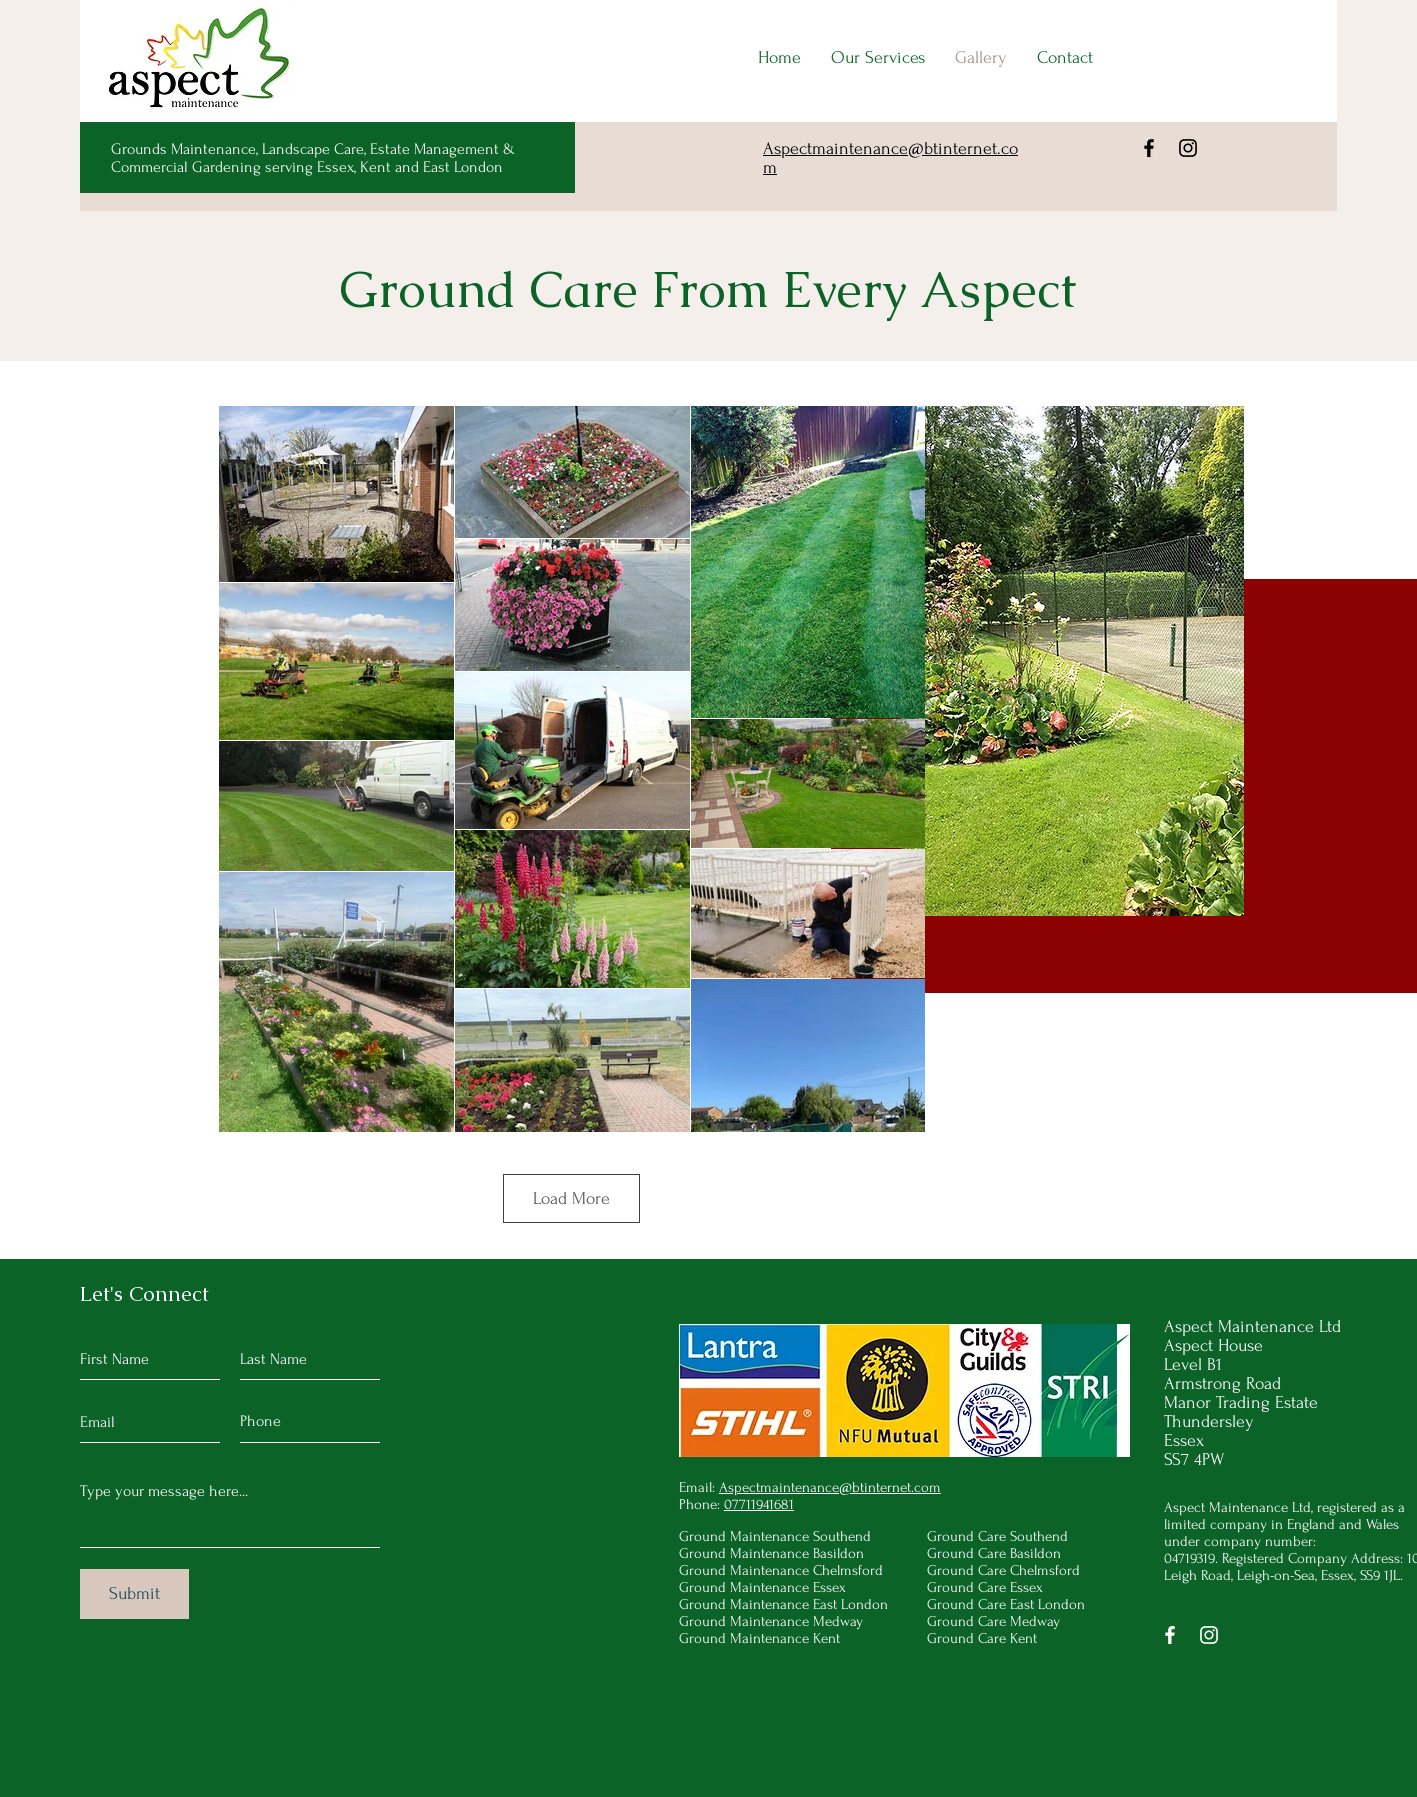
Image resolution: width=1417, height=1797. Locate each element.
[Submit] (134, 1594)
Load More (571, 1198)
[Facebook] (1149, 148)
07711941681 (759, 1504)
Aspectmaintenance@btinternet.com (830, 1487)
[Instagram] (1188, 148)
